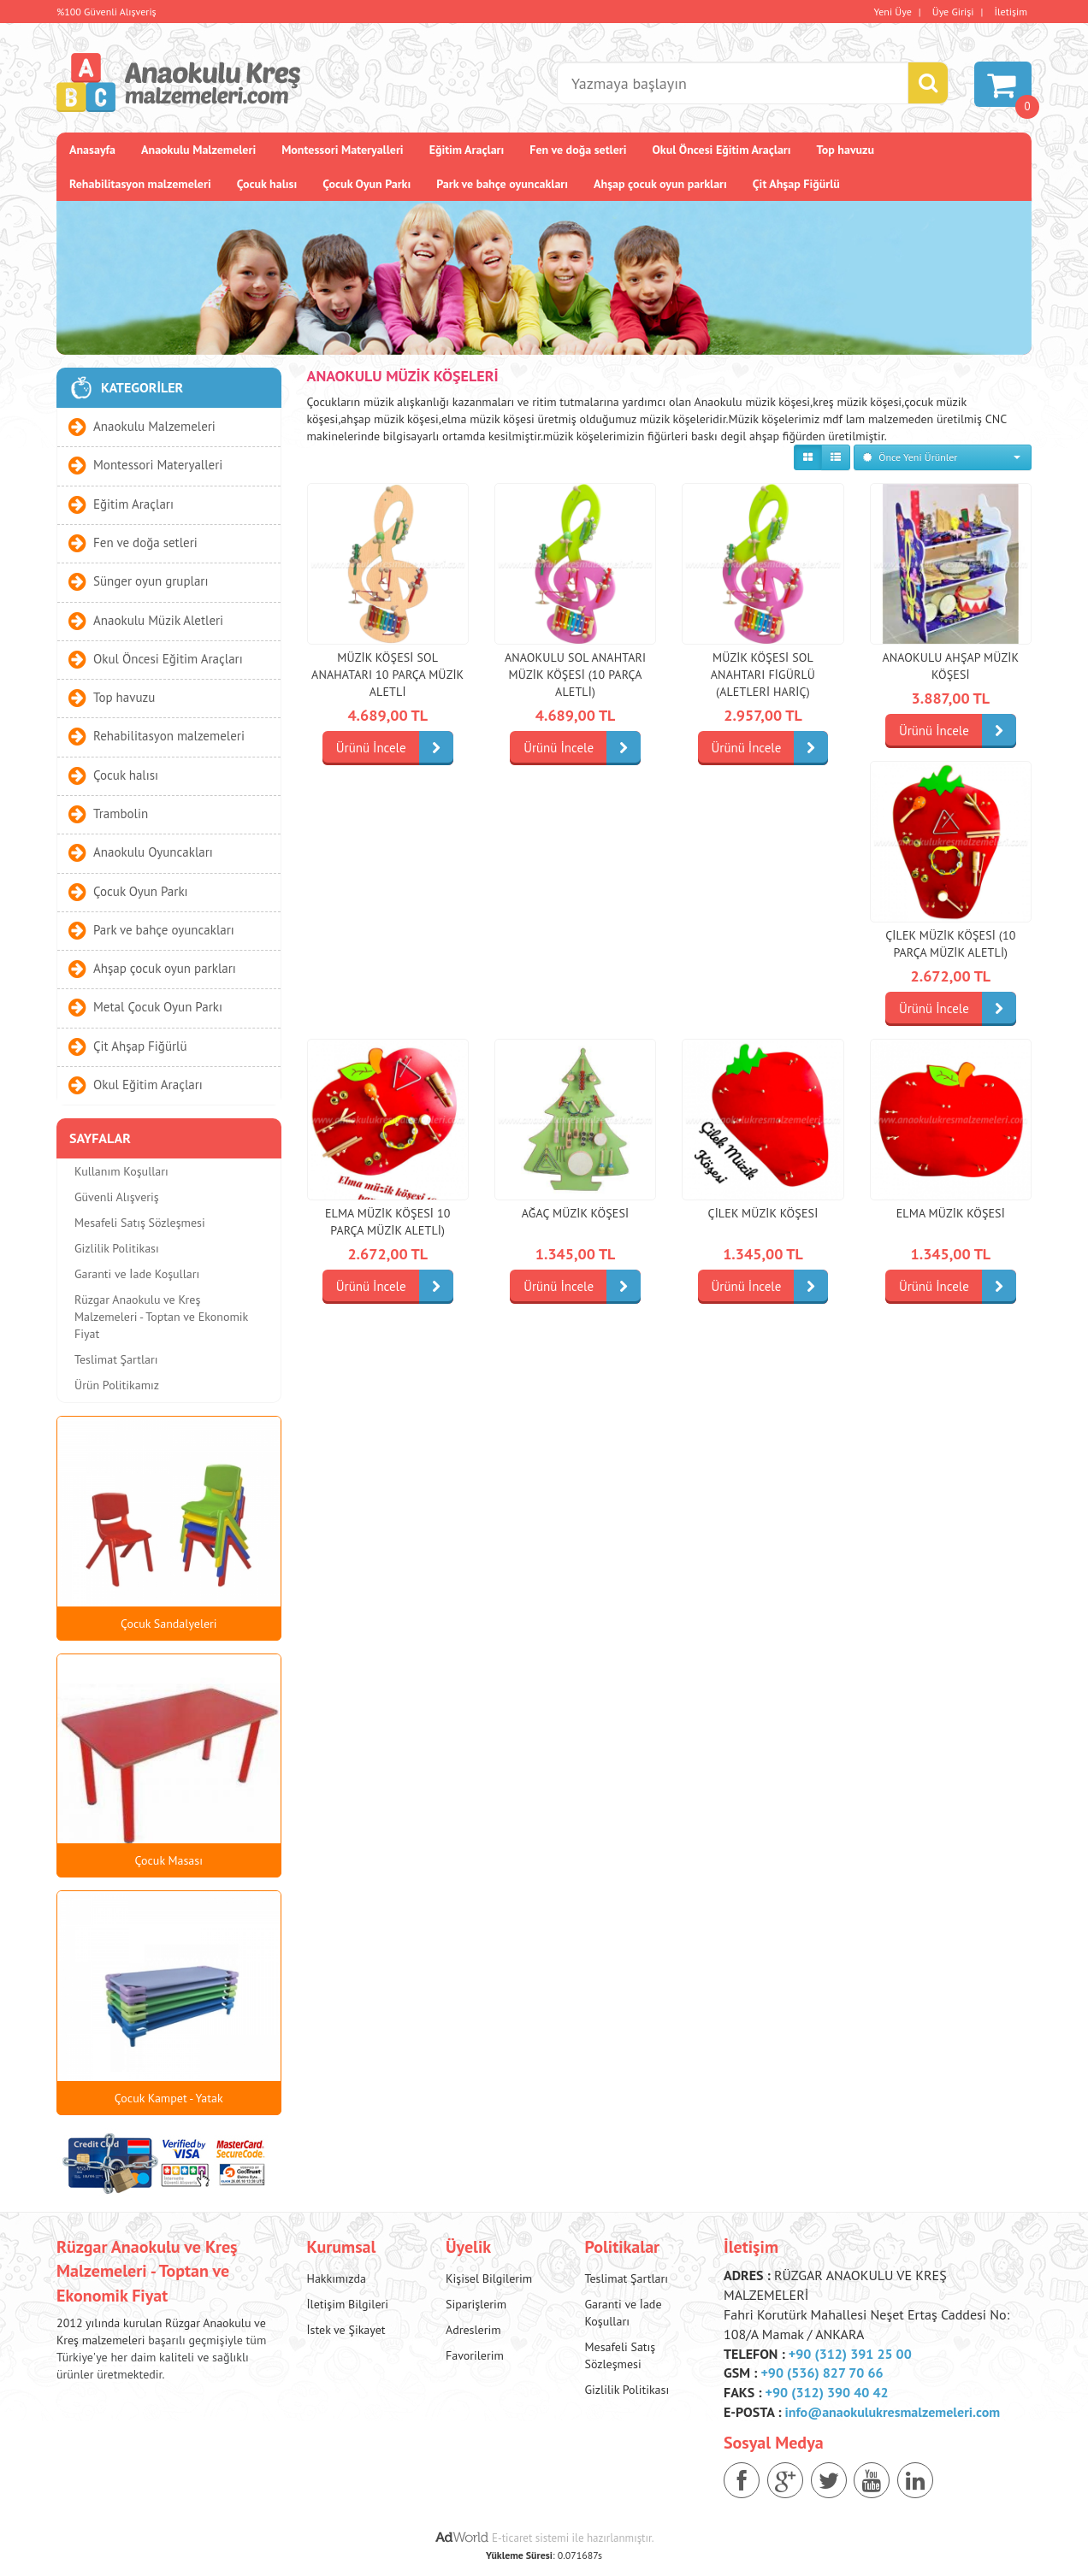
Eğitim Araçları (467, 149)
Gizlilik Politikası (116, 1248)
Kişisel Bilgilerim (489, 2278)
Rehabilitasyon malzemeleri (140, 184)
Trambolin (120, 813)
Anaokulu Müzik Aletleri (158, 619)
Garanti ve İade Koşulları (136, 1274)
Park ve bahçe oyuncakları (502, 184)
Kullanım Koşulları (121, 1171)
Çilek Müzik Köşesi (763, 1213)
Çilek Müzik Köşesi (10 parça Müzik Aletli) (950, 944)
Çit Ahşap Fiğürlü (796, 184)
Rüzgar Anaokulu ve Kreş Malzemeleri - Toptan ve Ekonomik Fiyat (161, 1316)
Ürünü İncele (394, 748)
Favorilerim (475, 2355)
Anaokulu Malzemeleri (198, 149)
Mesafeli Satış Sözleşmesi (139, 1222)
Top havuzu (846, 149)
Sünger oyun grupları (150, 581)
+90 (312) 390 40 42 (827, 2392)
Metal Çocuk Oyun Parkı (157, 1007)
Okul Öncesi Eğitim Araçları (721, 149)
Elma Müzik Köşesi (950, 1213)
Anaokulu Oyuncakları (153, 852)
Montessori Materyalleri (342, 149)
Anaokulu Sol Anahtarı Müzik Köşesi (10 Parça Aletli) (575, 674)
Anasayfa (92, 149)
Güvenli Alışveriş (116, 1197)
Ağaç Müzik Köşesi (575, 1213)
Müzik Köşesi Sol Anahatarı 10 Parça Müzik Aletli (387, 674)
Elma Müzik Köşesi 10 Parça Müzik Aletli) (388, 1221)
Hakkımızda (336, 2278)
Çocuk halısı (267, 184)
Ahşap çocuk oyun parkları (660, 184)
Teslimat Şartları (115, 1359)
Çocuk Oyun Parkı (366, 184)
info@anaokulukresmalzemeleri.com (893, 2411)
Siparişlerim (476, 2304)
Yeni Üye (893, 11)
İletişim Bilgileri (348, 2304)
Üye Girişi (953, 11)
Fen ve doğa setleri (577, 149)
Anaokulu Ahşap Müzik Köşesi (950, 666)
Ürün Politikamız (116, 1385)
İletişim (1011, 11)
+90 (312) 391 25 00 (850, 2353)
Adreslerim (473, 2329)
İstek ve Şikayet (346, 2329)
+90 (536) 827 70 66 (821, 2372)
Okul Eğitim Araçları (148, 1084)
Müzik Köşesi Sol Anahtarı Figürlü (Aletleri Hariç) (763, 674)
